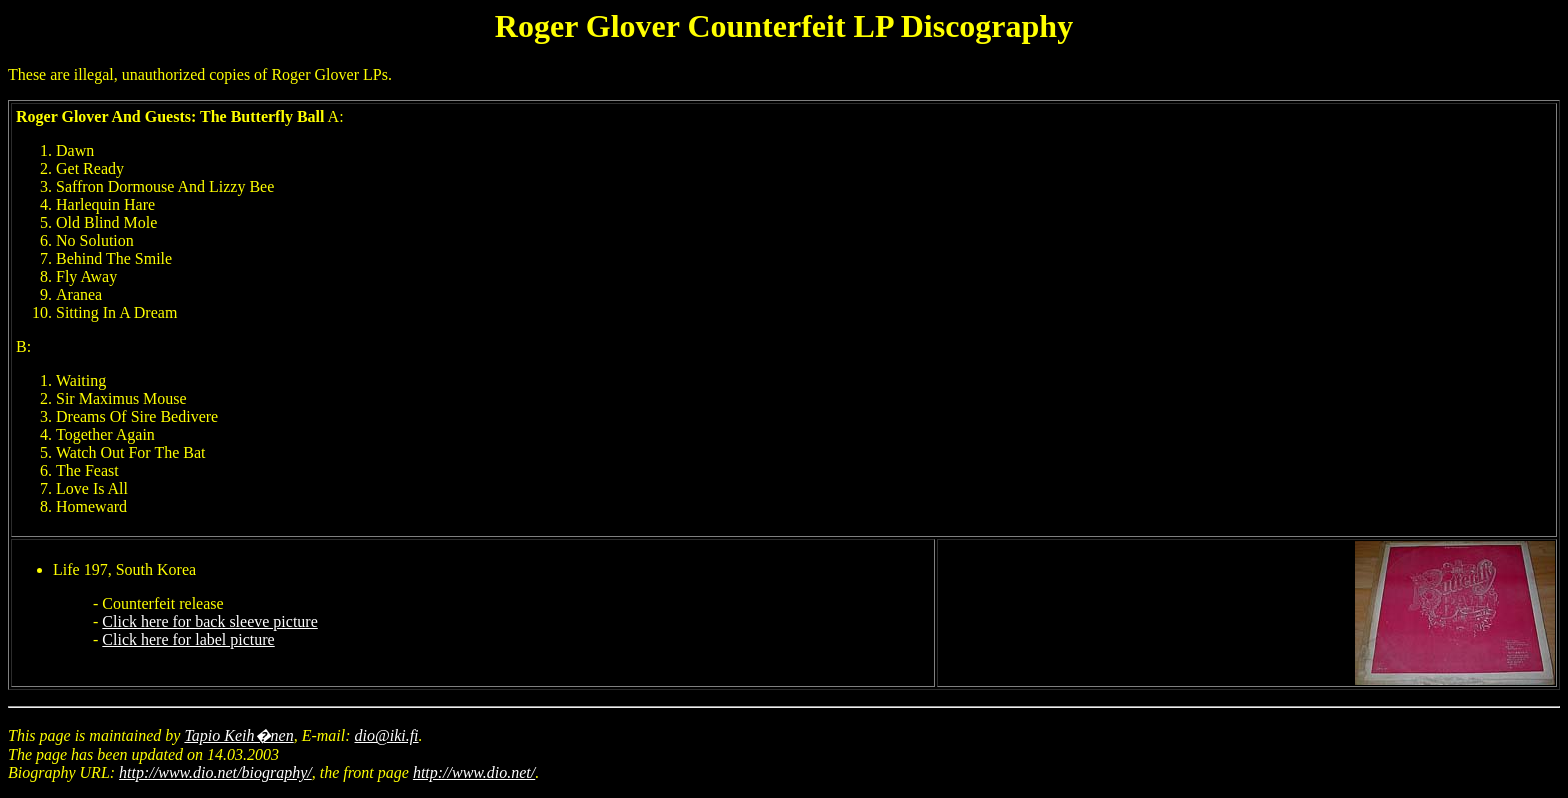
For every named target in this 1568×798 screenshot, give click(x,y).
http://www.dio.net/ (474, 772)
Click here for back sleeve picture (209, 621)
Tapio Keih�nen (238, 735)
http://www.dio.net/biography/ (215, 772)
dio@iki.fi (387, 735)
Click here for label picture (188, 639)
